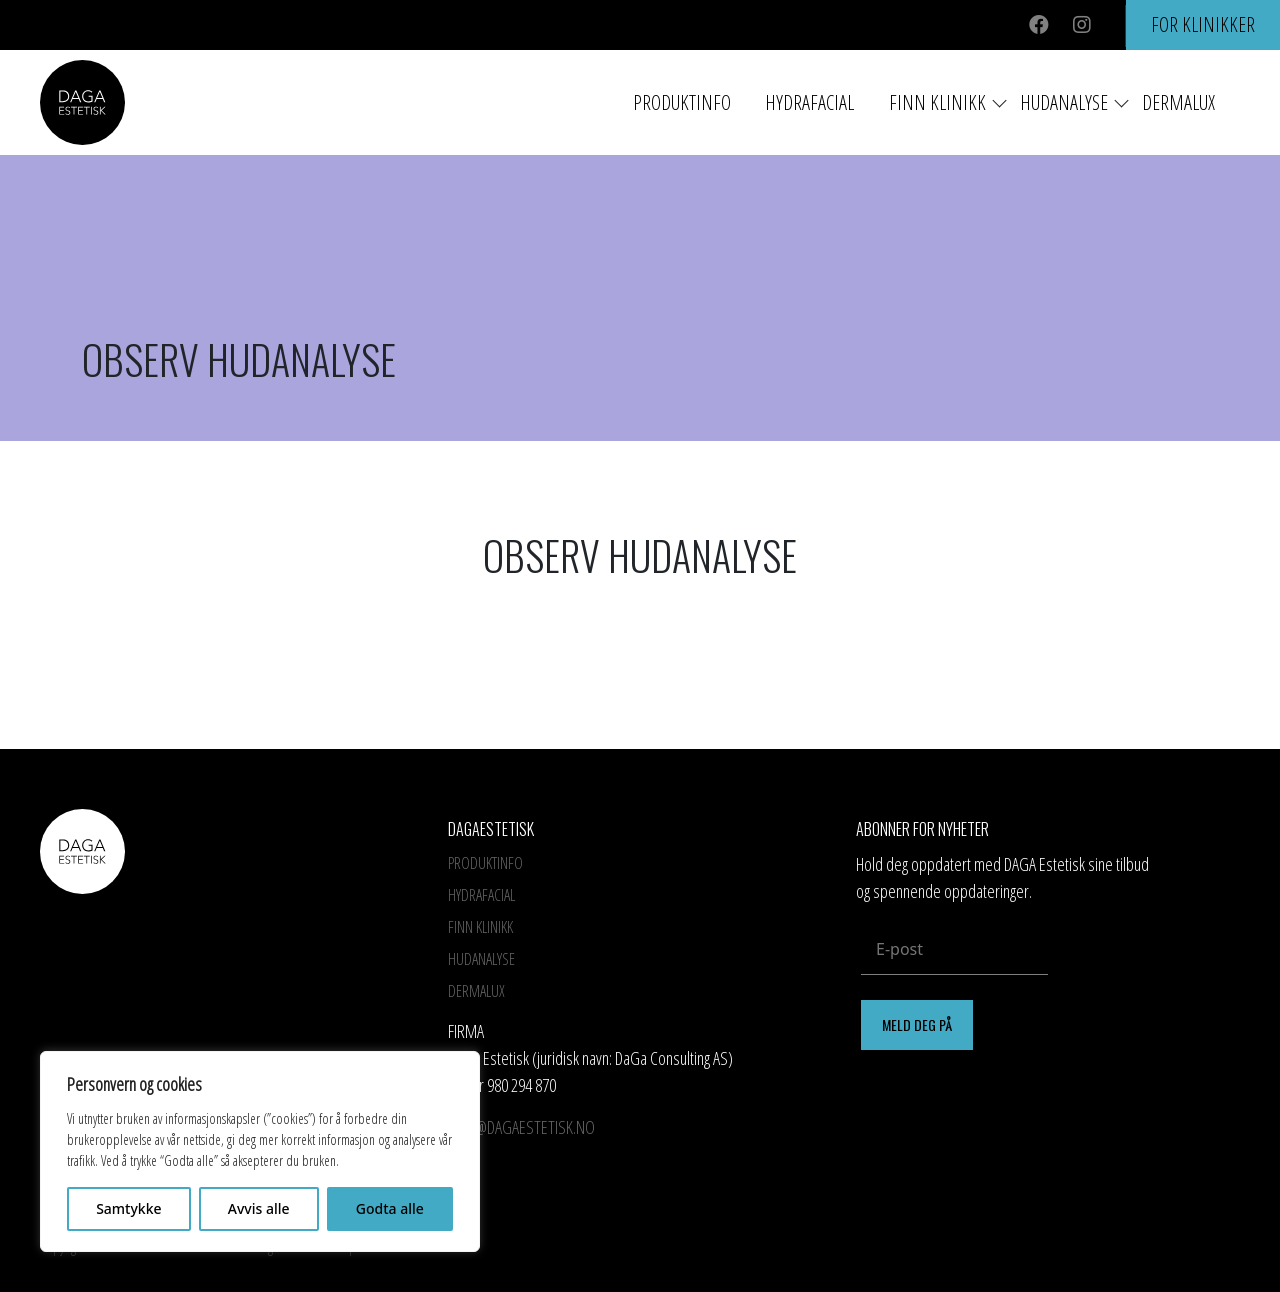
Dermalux (1178, 102)
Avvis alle (259, 1208)
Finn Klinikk (937, 102)
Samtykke (128, 1208)
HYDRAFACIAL (809, 102)
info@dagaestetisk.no (521, 1127)
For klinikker (1203, 24)
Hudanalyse (1064, 102)
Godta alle (390, 1208)
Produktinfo (682, 102)
